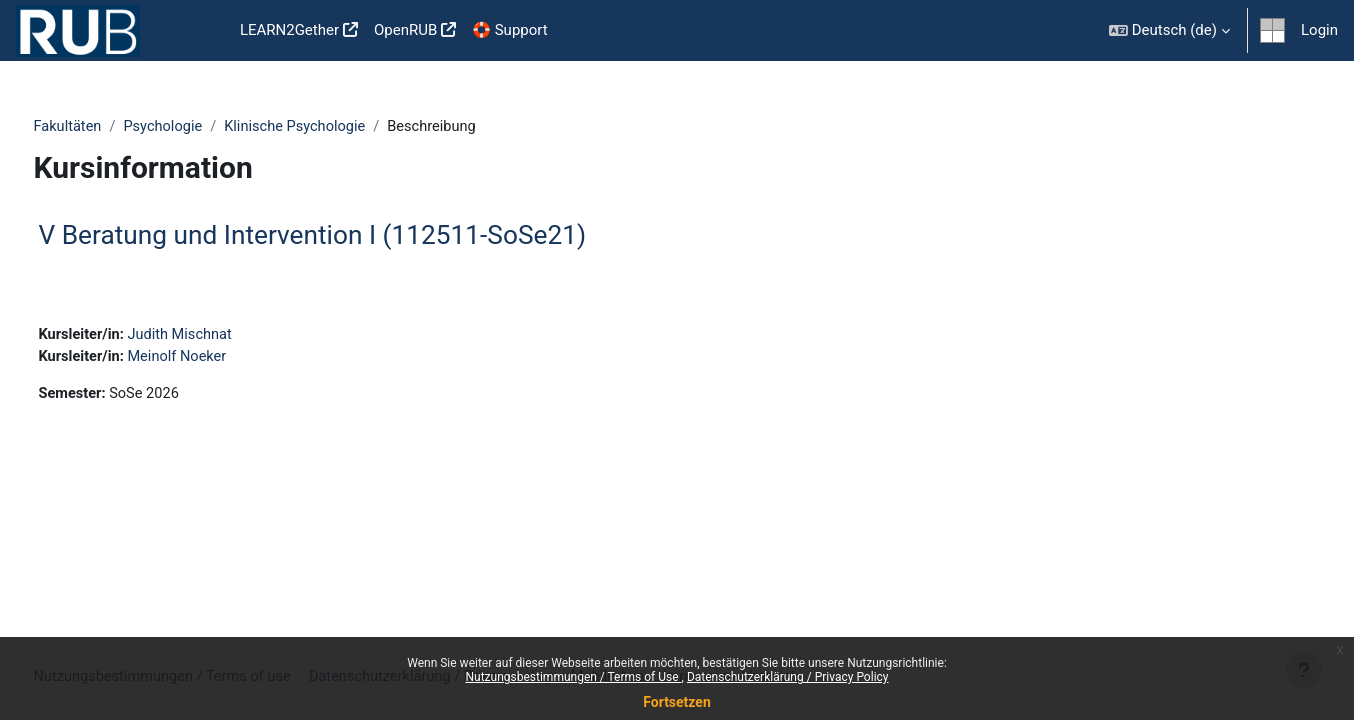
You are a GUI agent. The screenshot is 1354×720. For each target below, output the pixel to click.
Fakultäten (106, 127)
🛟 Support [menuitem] (509, 30)
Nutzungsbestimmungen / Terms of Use (573, 677)
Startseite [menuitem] (200, 31)
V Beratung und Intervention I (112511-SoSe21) (350, 236)
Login (1319, 30)
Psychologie (203, 127)
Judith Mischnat (222, 337)
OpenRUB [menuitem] (405, 30)
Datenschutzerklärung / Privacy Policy (788, 677)
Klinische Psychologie (338, 127)
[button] (1169, 30)
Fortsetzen (677, 702)
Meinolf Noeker (219, 359)
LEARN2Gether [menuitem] (289, 30)
